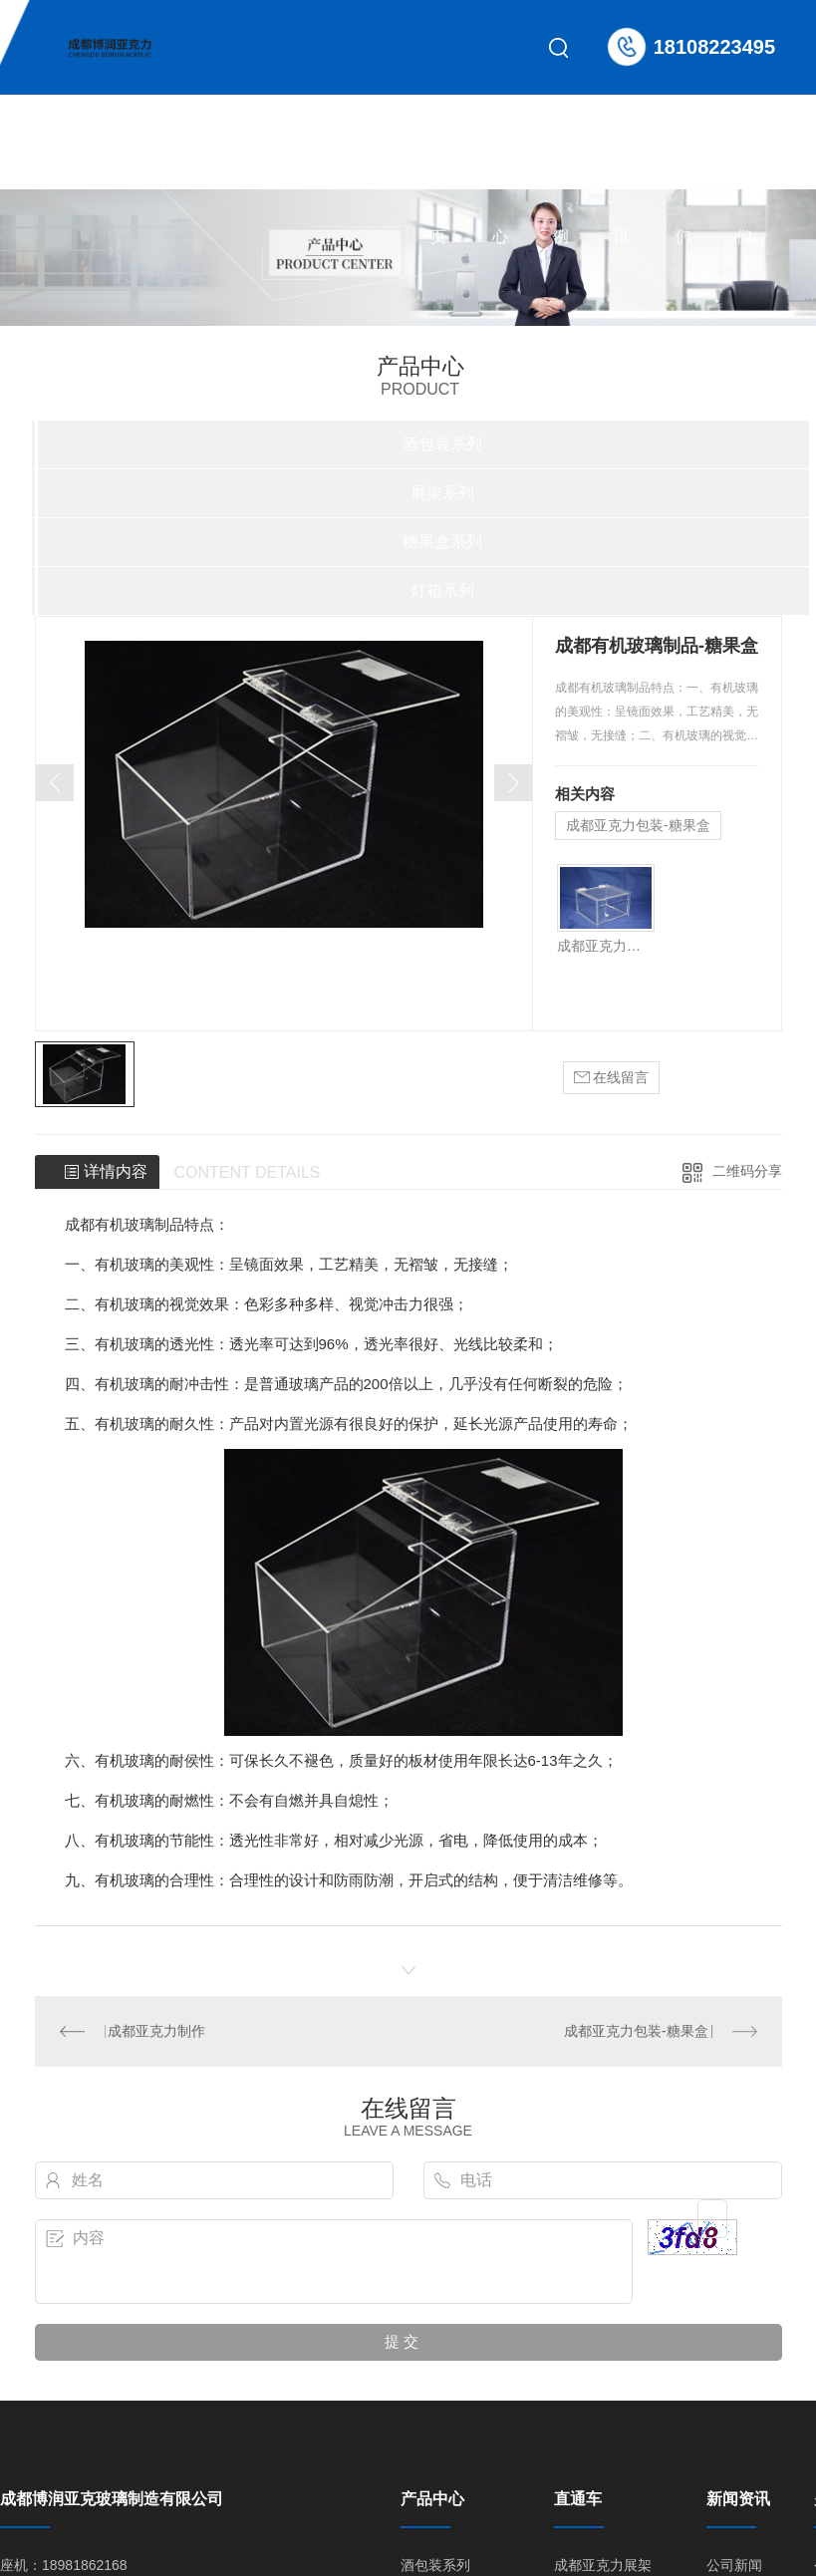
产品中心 (500, 161)
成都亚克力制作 (156, 2031)
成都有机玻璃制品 (124, 1224)
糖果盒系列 (442, 541)
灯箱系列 (442, 590)
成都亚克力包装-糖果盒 (638, 825)
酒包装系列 (442, 443)
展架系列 (442, 492)
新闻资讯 (622, 161)
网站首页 (438, 161)
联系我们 (744, 161)
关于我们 (683, 161)
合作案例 (561, 161)
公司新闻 (734, 2564)
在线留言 (612, 1077)
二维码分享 (747, 1171)
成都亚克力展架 (603, 2564)
